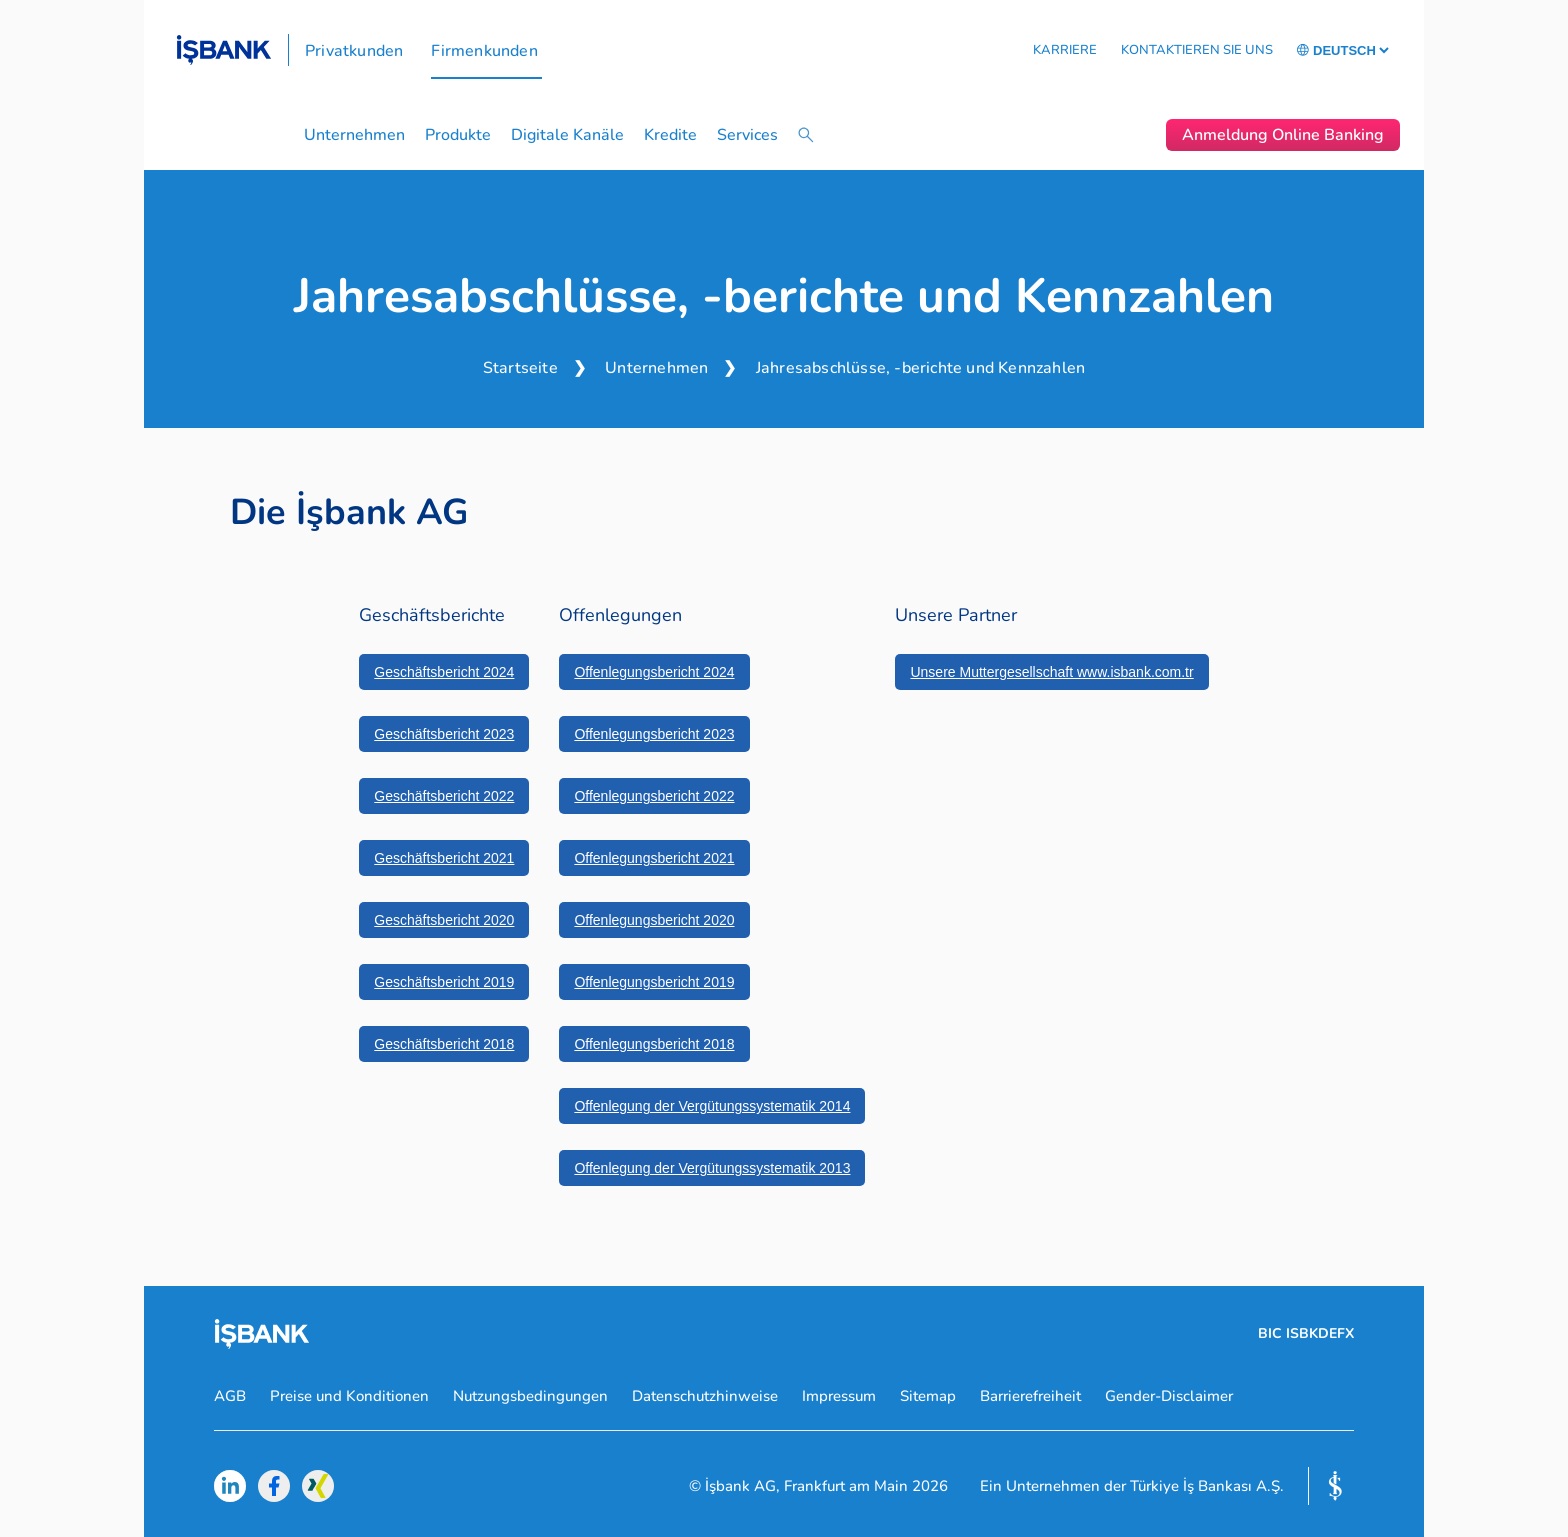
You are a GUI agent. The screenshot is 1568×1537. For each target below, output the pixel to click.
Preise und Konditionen (349, 1396)
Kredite (670, 135)
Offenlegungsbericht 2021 (654, 858)
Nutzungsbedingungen (530, 1396)
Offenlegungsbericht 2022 (654, 796)
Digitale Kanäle (567, 135)
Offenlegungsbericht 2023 (654, 734)
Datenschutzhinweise (705, 1396)
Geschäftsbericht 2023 (444, 734)
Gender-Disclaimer (1169, 1396)
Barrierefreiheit (1030, 1396)
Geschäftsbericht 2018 (444, 1044)
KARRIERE (1065, 50)
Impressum (839, 1396)
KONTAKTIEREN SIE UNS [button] (1197, 50)
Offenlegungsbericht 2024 (654, 672)
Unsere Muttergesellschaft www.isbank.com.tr (1051, 672)
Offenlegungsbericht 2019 (654, 982)
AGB (230, 1396)
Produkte (458, 135)
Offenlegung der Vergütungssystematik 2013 (712, 1168)
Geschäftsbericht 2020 (444, 920)
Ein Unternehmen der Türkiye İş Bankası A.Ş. (1132, 1486)
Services (747, 135)
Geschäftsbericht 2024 (444, 672)
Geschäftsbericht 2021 (444, 858)
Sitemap (928, 1396)
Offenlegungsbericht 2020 (654, 920)
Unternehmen (354, 135)
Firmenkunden (484, 51)
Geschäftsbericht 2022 (444, 796)
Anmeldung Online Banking (1283, 135)
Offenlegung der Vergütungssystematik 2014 (712, 1106)
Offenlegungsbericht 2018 (654, 1044)
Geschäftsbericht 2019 (444, 982)
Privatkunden (354, 51)
